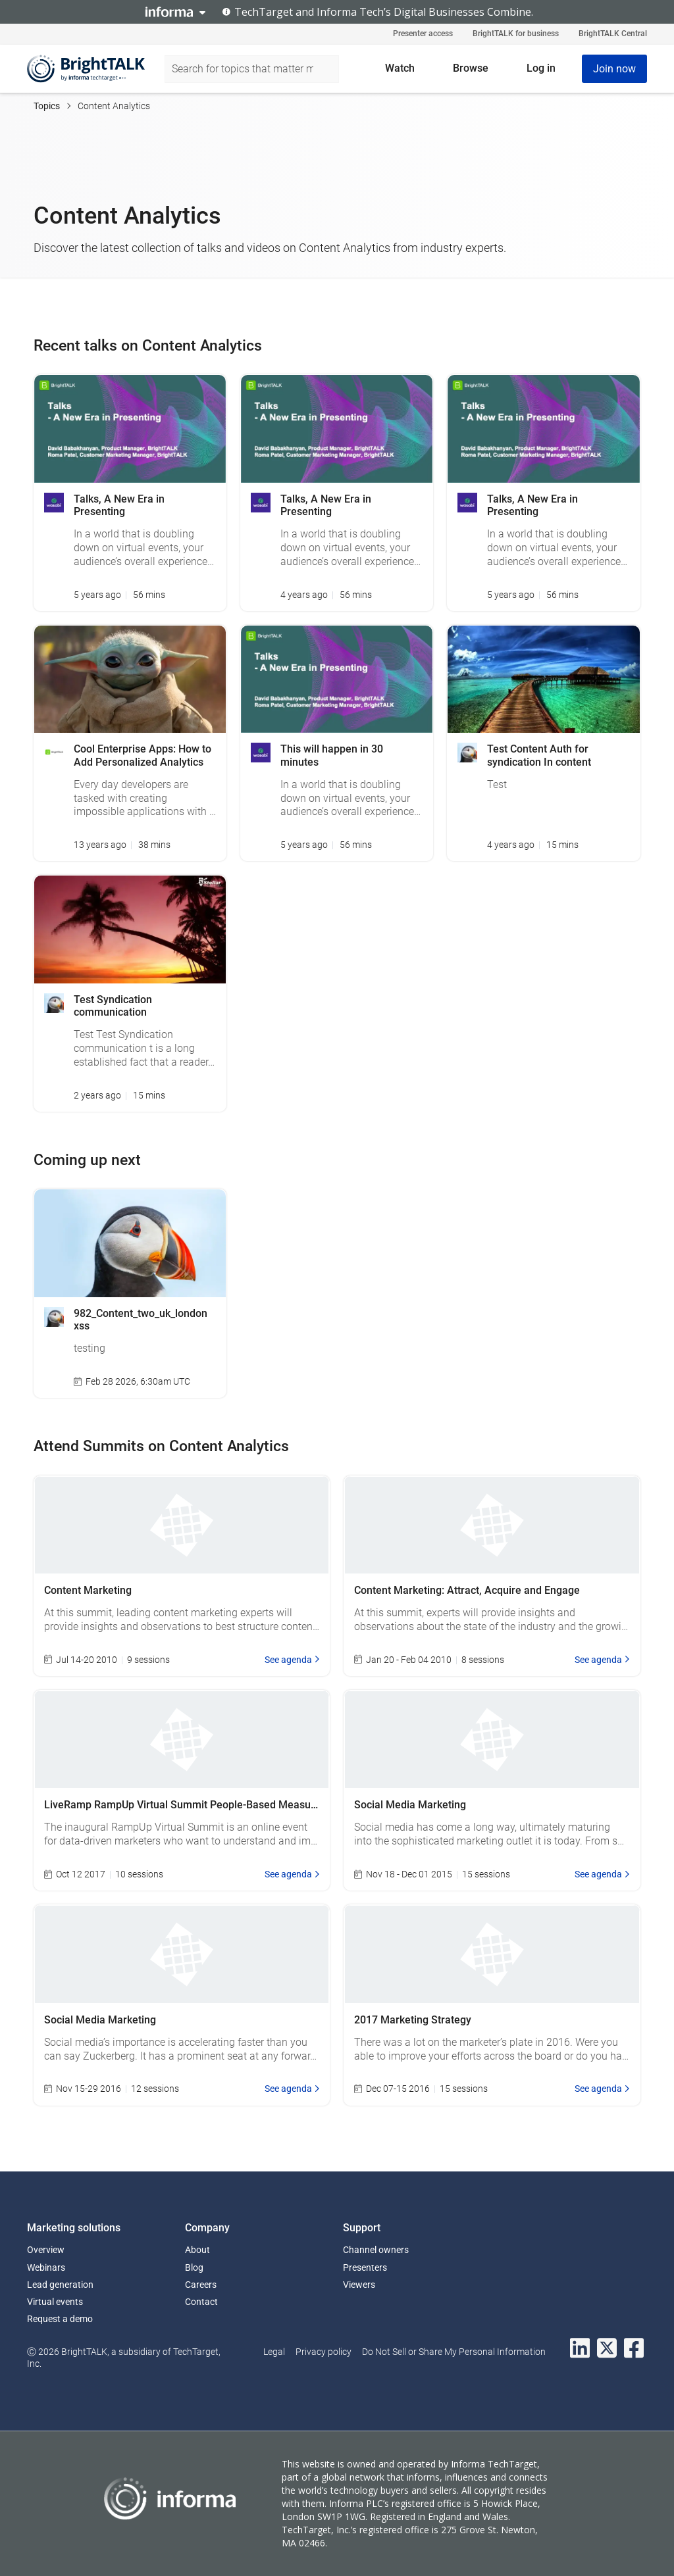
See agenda (292, 1659)
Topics (47, 106)
